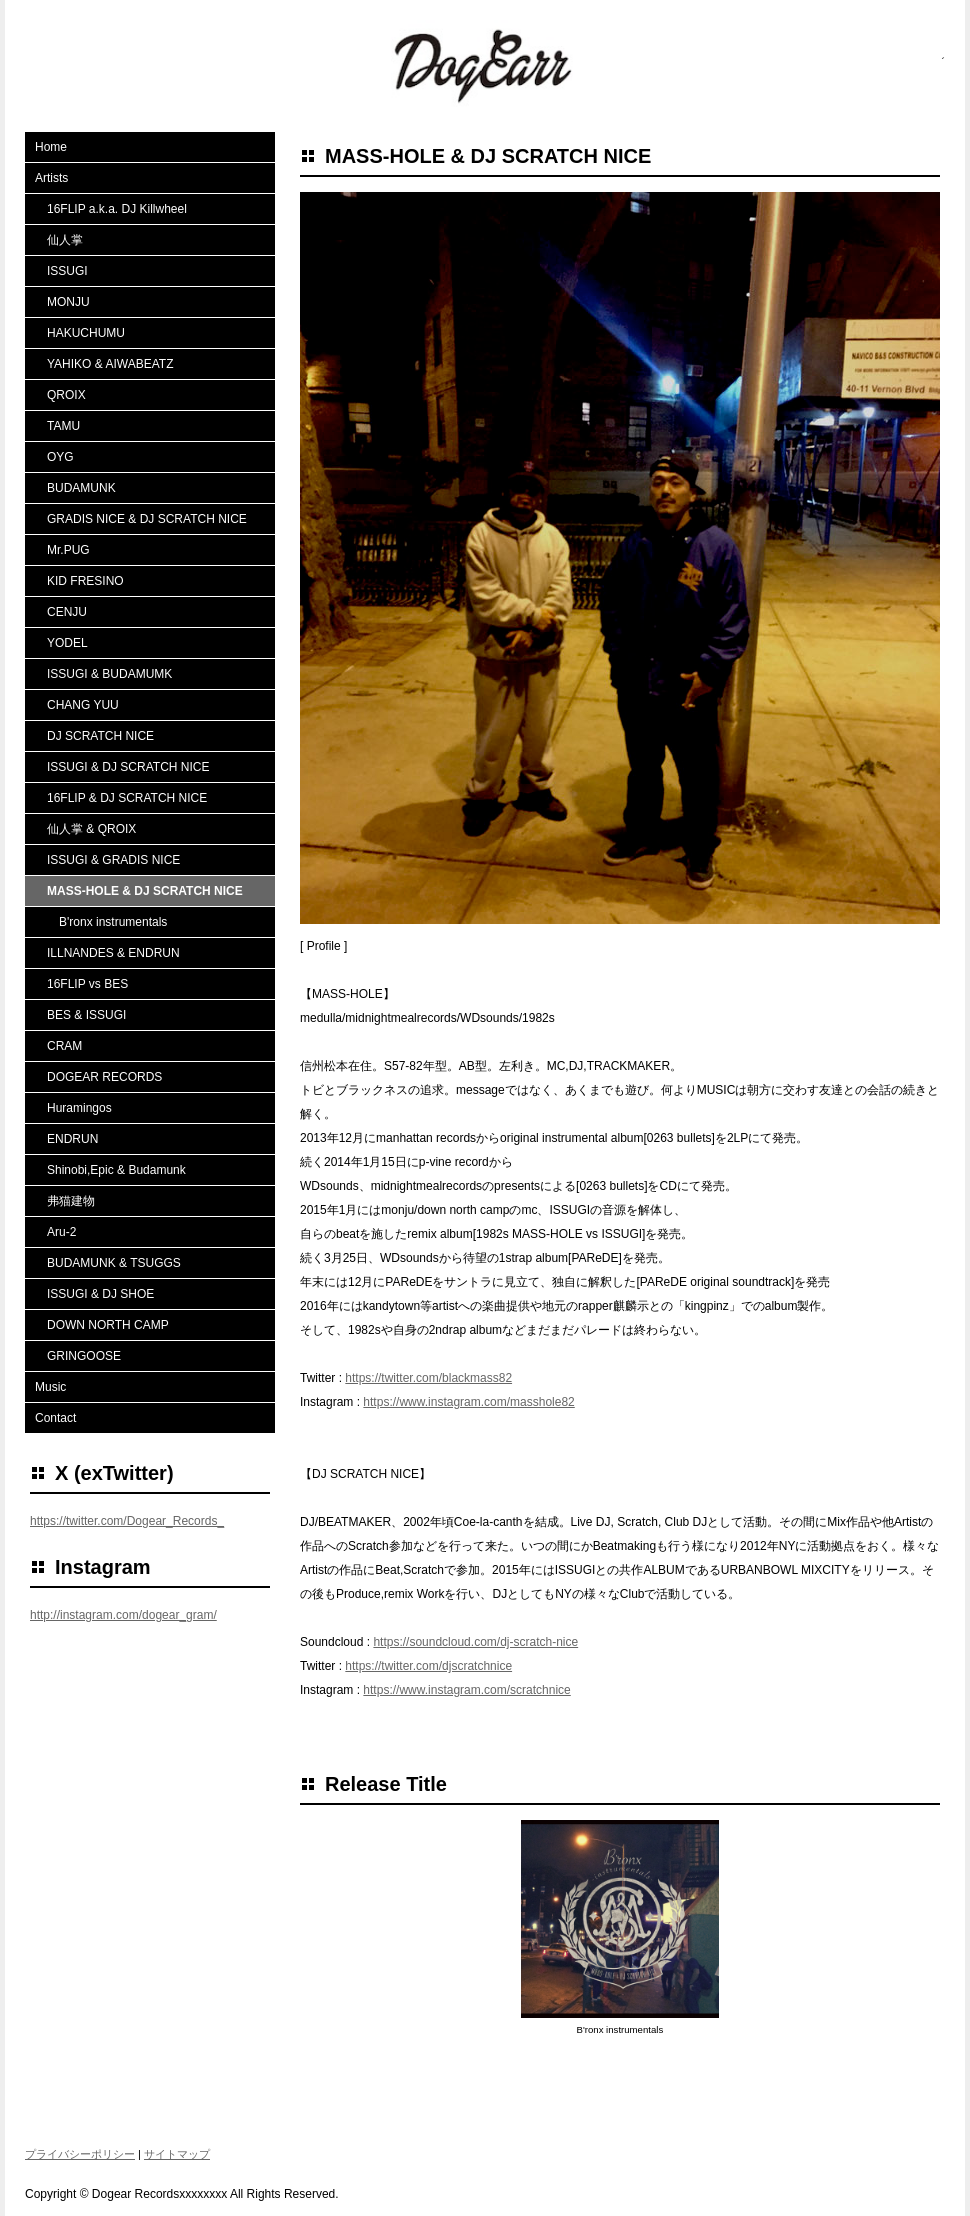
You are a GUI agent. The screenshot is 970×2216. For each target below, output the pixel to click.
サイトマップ (177, 2154)
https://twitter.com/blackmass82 (428, 1378)
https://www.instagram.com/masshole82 (468, 1402)
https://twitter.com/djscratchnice (428, 1666)
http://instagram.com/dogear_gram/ (123, 1615)
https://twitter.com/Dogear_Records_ (127, 1521)
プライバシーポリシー (80, 2154)
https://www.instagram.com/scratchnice (466, 1690)
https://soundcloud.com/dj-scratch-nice (475, 1642)
